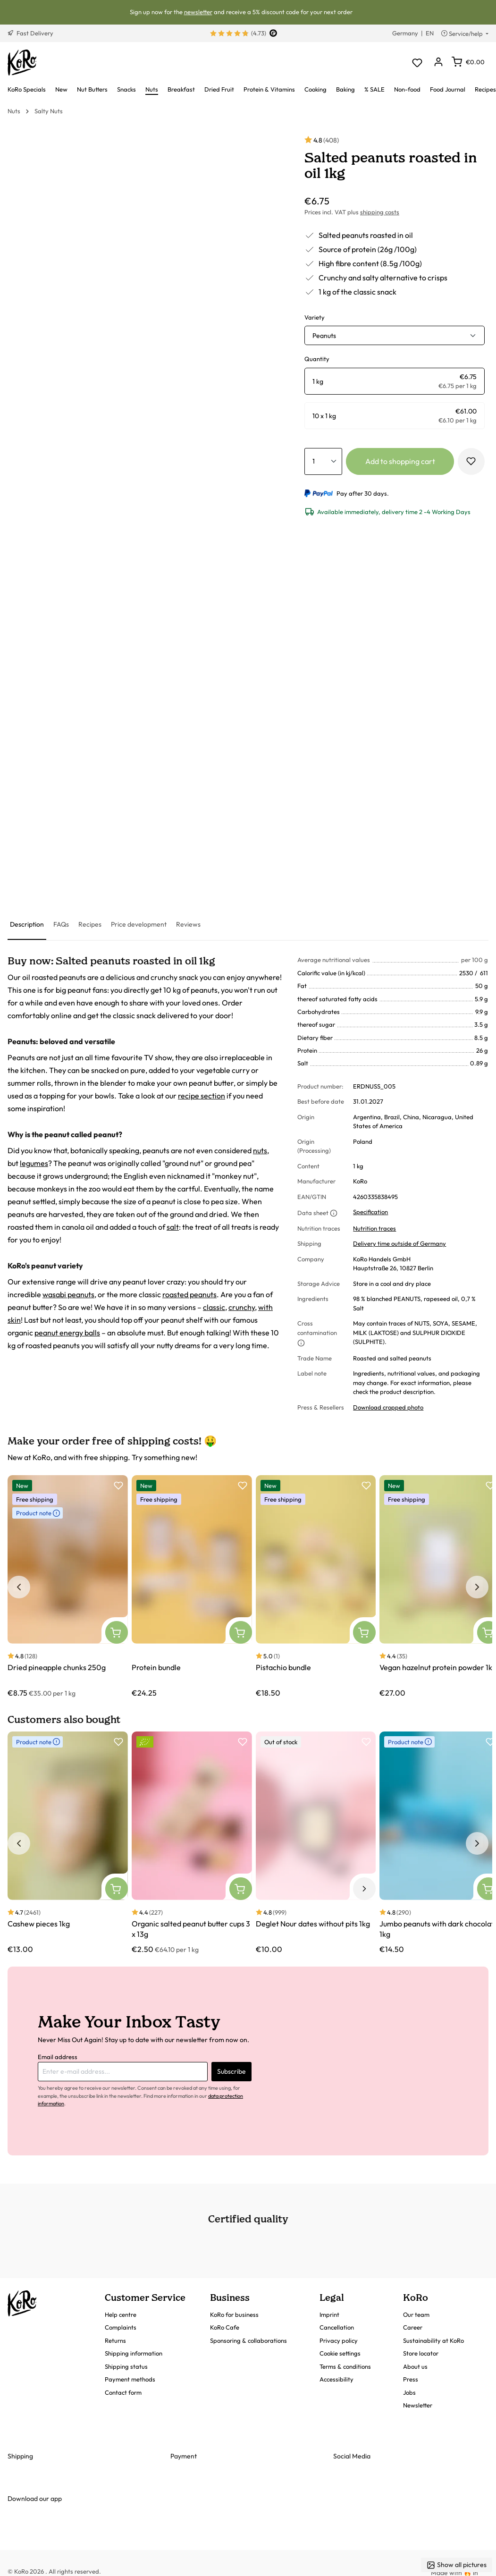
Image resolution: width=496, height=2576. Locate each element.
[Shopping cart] (468, 62)
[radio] (394, 381)
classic (214, 1307)
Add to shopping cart (400, 461)
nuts (260, 1150)
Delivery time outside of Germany (399, 1243)
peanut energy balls (67, 1332)
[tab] (27, 925)
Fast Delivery (30, 33)
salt (173, 1227)
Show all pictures (457, 2564)
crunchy (241, 1307)
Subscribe (231, 2071)
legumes (34, 1163)
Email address (57, 2057)
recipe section (201, 1095)
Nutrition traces (374, 1228)
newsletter (198, 12)
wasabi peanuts (68, 1294)
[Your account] (438, 62)
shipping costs (379, 212)
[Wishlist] (417, 62)
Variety (314, 317)
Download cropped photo (388, 1407)
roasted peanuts (189, 1294)
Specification (370, 1212)
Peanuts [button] (324, 335)
